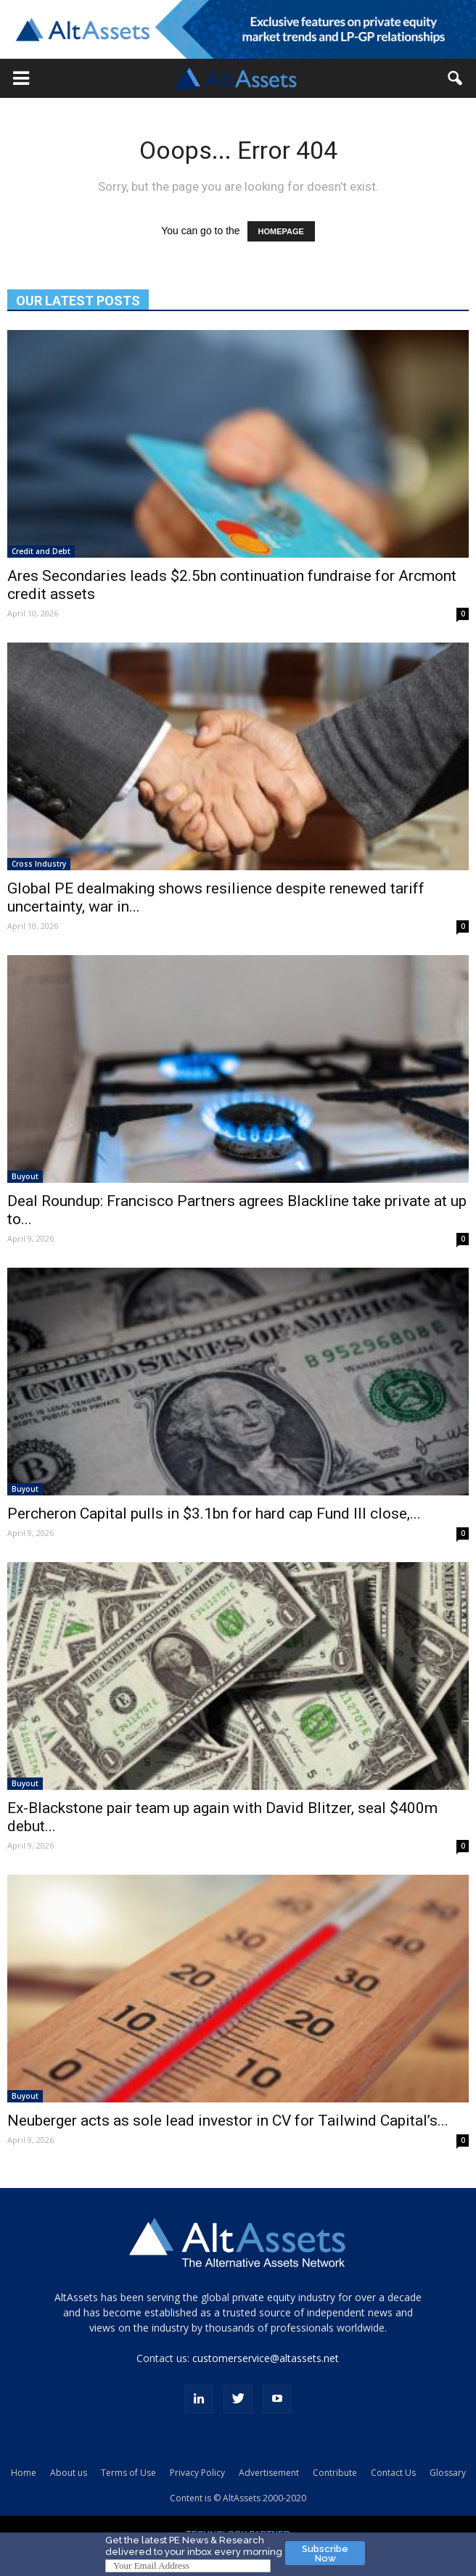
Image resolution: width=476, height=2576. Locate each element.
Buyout (25, 1176)
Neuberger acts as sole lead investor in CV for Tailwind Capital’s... (227, 2120)
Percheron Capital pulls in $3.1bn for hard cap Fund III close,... (214, 1513)
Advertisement (269, 2472)
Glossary (448, 2472)
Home (23, 2472)
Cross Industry (39, 864)
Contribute (335, 2472)
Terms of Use (128, 2472)
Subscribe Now (325, 2553)
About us (68, 2472)
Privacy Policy (197, 2472)
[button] (21, 78)
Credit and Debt (41, 551)
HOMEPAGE (281, 231)
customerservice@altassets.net (265, 2358)
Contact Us (393, 2472)
